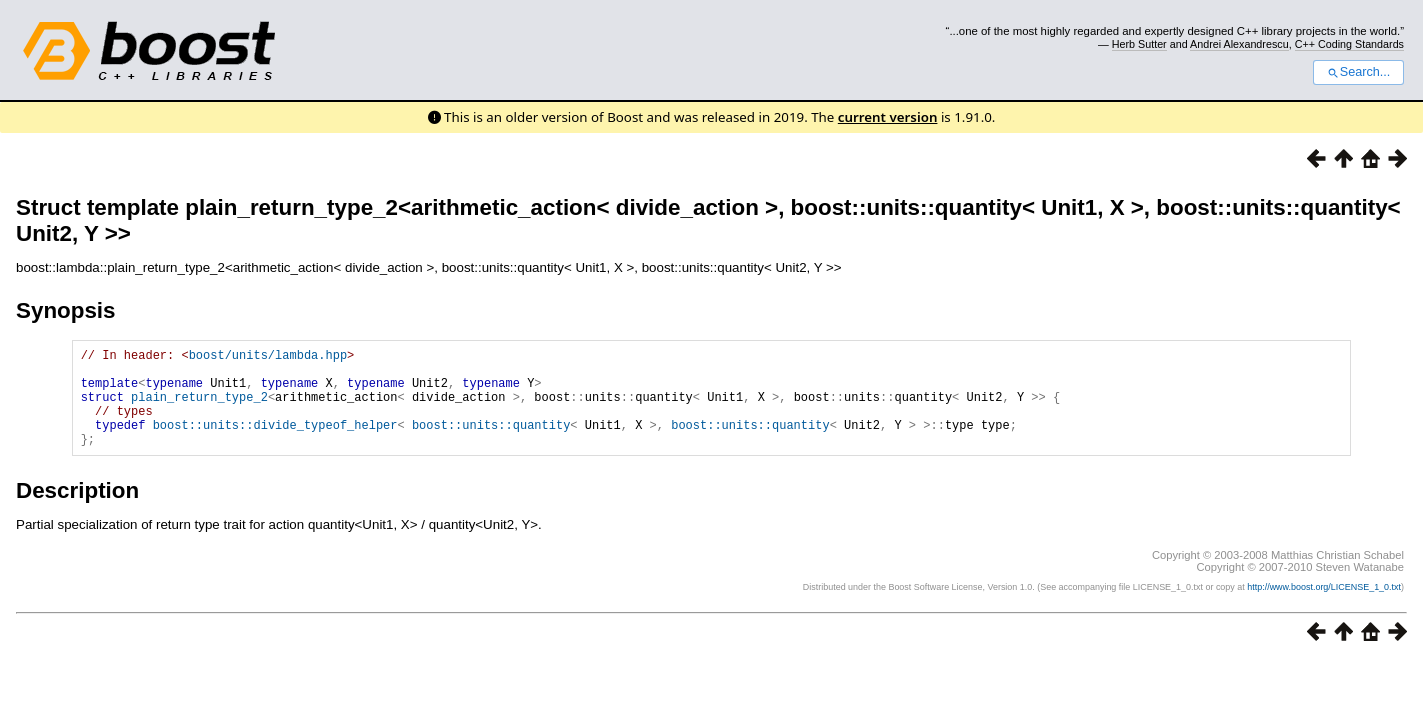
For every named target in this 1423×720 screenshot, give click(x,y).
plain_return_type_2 (199, 408)
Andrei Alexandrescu (1239, 44)
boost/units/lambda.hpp (268, 357)
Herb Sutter (1139, 44)
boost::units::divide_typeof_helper (275, 442)
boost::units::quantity (491, 442)
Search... (1358, 72)
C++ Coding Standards (1349, 44)
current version (888, 117)
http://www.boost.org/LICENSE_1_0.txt (1324, 608)
